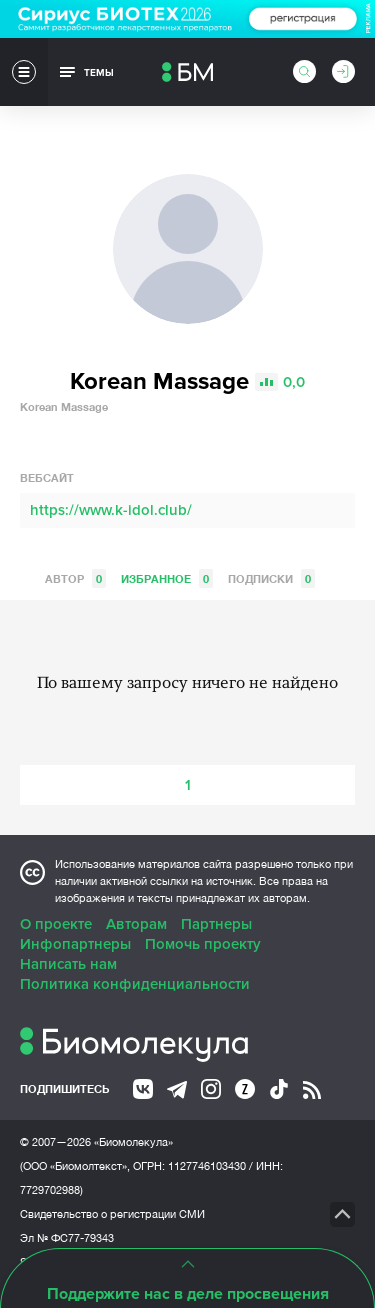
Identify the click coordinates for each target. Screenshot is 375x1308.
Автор (75, 578)
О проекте (56, 924)
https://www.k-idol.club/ (111, 510)
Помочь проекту (203, 944)
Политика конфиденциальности (135, 984)
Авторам (136, 924)
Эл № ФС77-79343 (67, 1238)
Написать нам (68, 964)
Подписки (271, 578)
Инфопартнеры (75, 944)
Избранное (167, 578)
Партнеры (216, 924)
